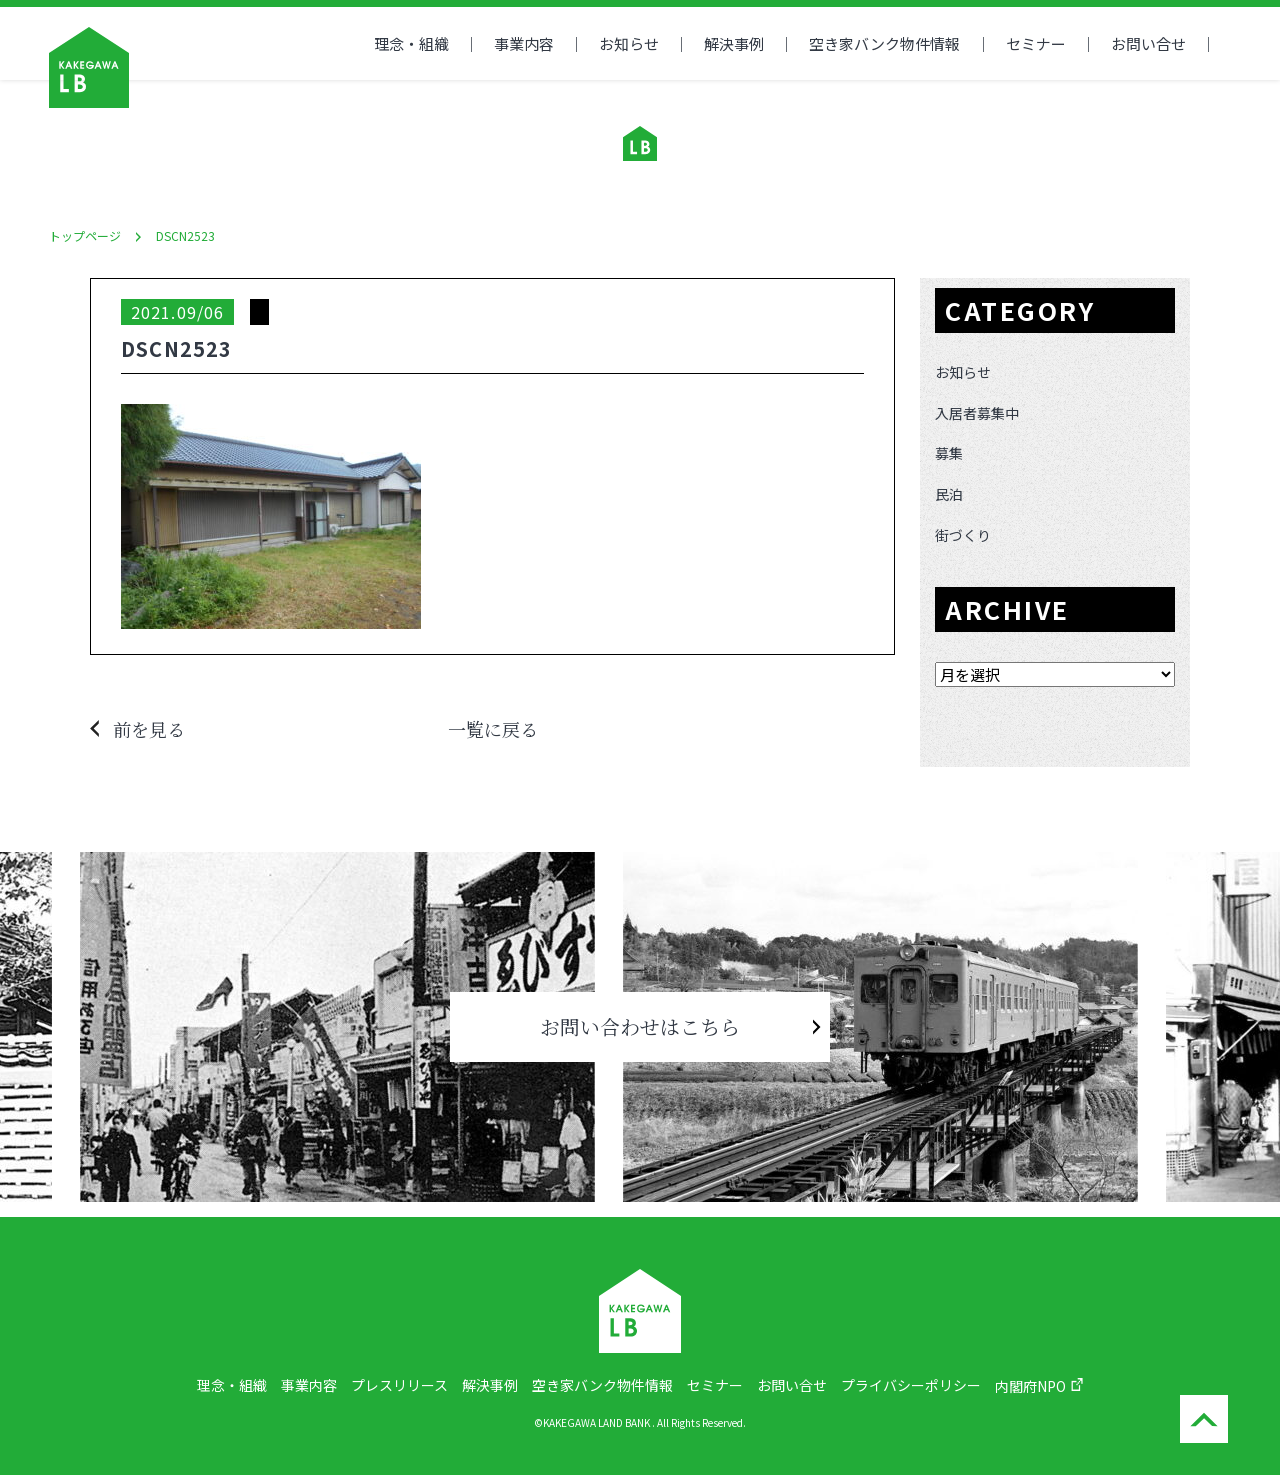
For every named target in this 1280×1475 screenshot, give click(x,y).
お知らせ (629, 43)
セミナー (1036, 43)
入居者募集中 (977, 413)
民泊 (949, 494)
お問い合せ (1148, 43)
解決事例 (734, 43)
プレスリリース (399, 1385)
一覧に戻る (493, 729)
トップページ (85, 235)
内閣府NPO (1030, 1386)
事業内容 (524, 43)
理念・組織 (411, 43)
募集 (949, 453)
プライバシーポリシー (911, 1385)
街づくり (963, 535)
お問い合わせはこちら (640, 1026)
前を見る (149, 729)
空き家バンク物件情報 (602, 1385)
